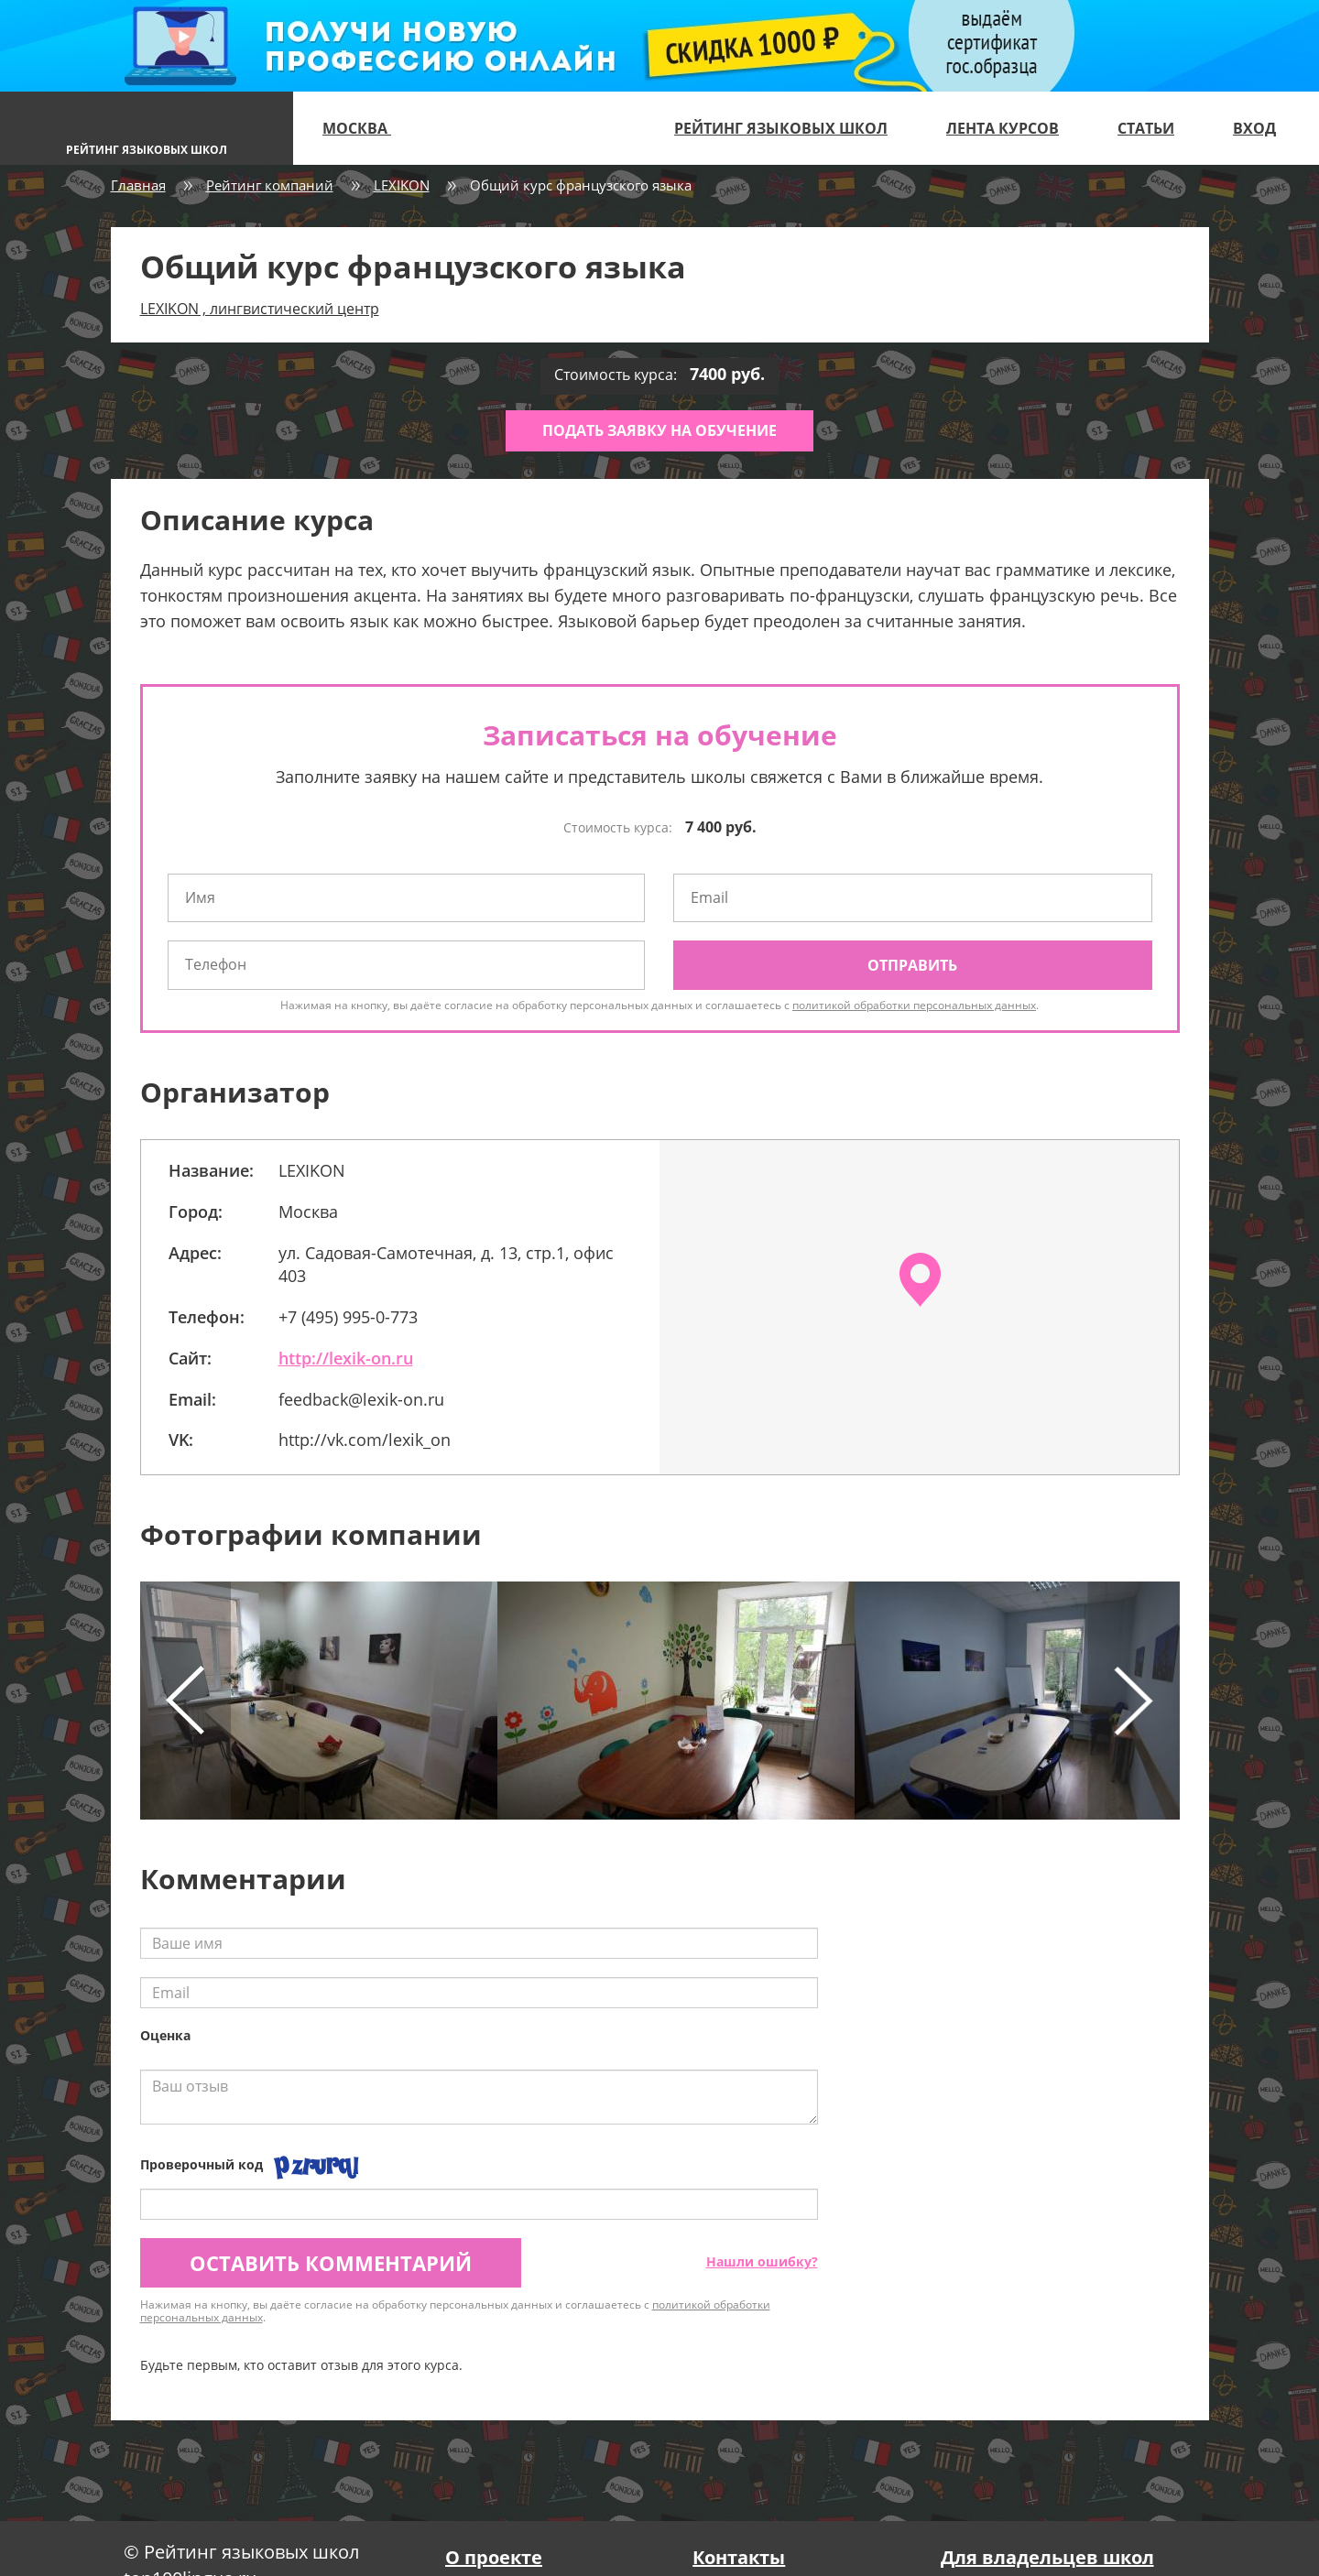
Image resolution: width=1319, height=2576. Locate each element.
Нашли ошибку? (762, 2261)
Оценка (165, 2035)
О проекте (493, 2557)
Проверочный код (201, 2164)
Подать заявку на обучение (659, 430)
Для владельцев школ (1047, 2557)
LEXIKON (402, 185)
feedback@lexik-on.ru (361, 1399)
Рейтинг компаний (269, 185)
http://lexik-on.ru (345, 1358)
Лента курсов (1002, 128)
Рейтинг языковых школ (781, 128)
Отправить (912, 965)
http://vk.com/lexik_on (364, 1440)
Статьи (1145, 128)
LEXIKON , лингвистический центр (259, 309)
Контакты (738, 2557)
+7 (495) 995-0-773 (348, 1317)
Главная (138, 185)
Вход (1254, 128)
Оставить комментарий (331, 2263)
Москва (364, 128)
